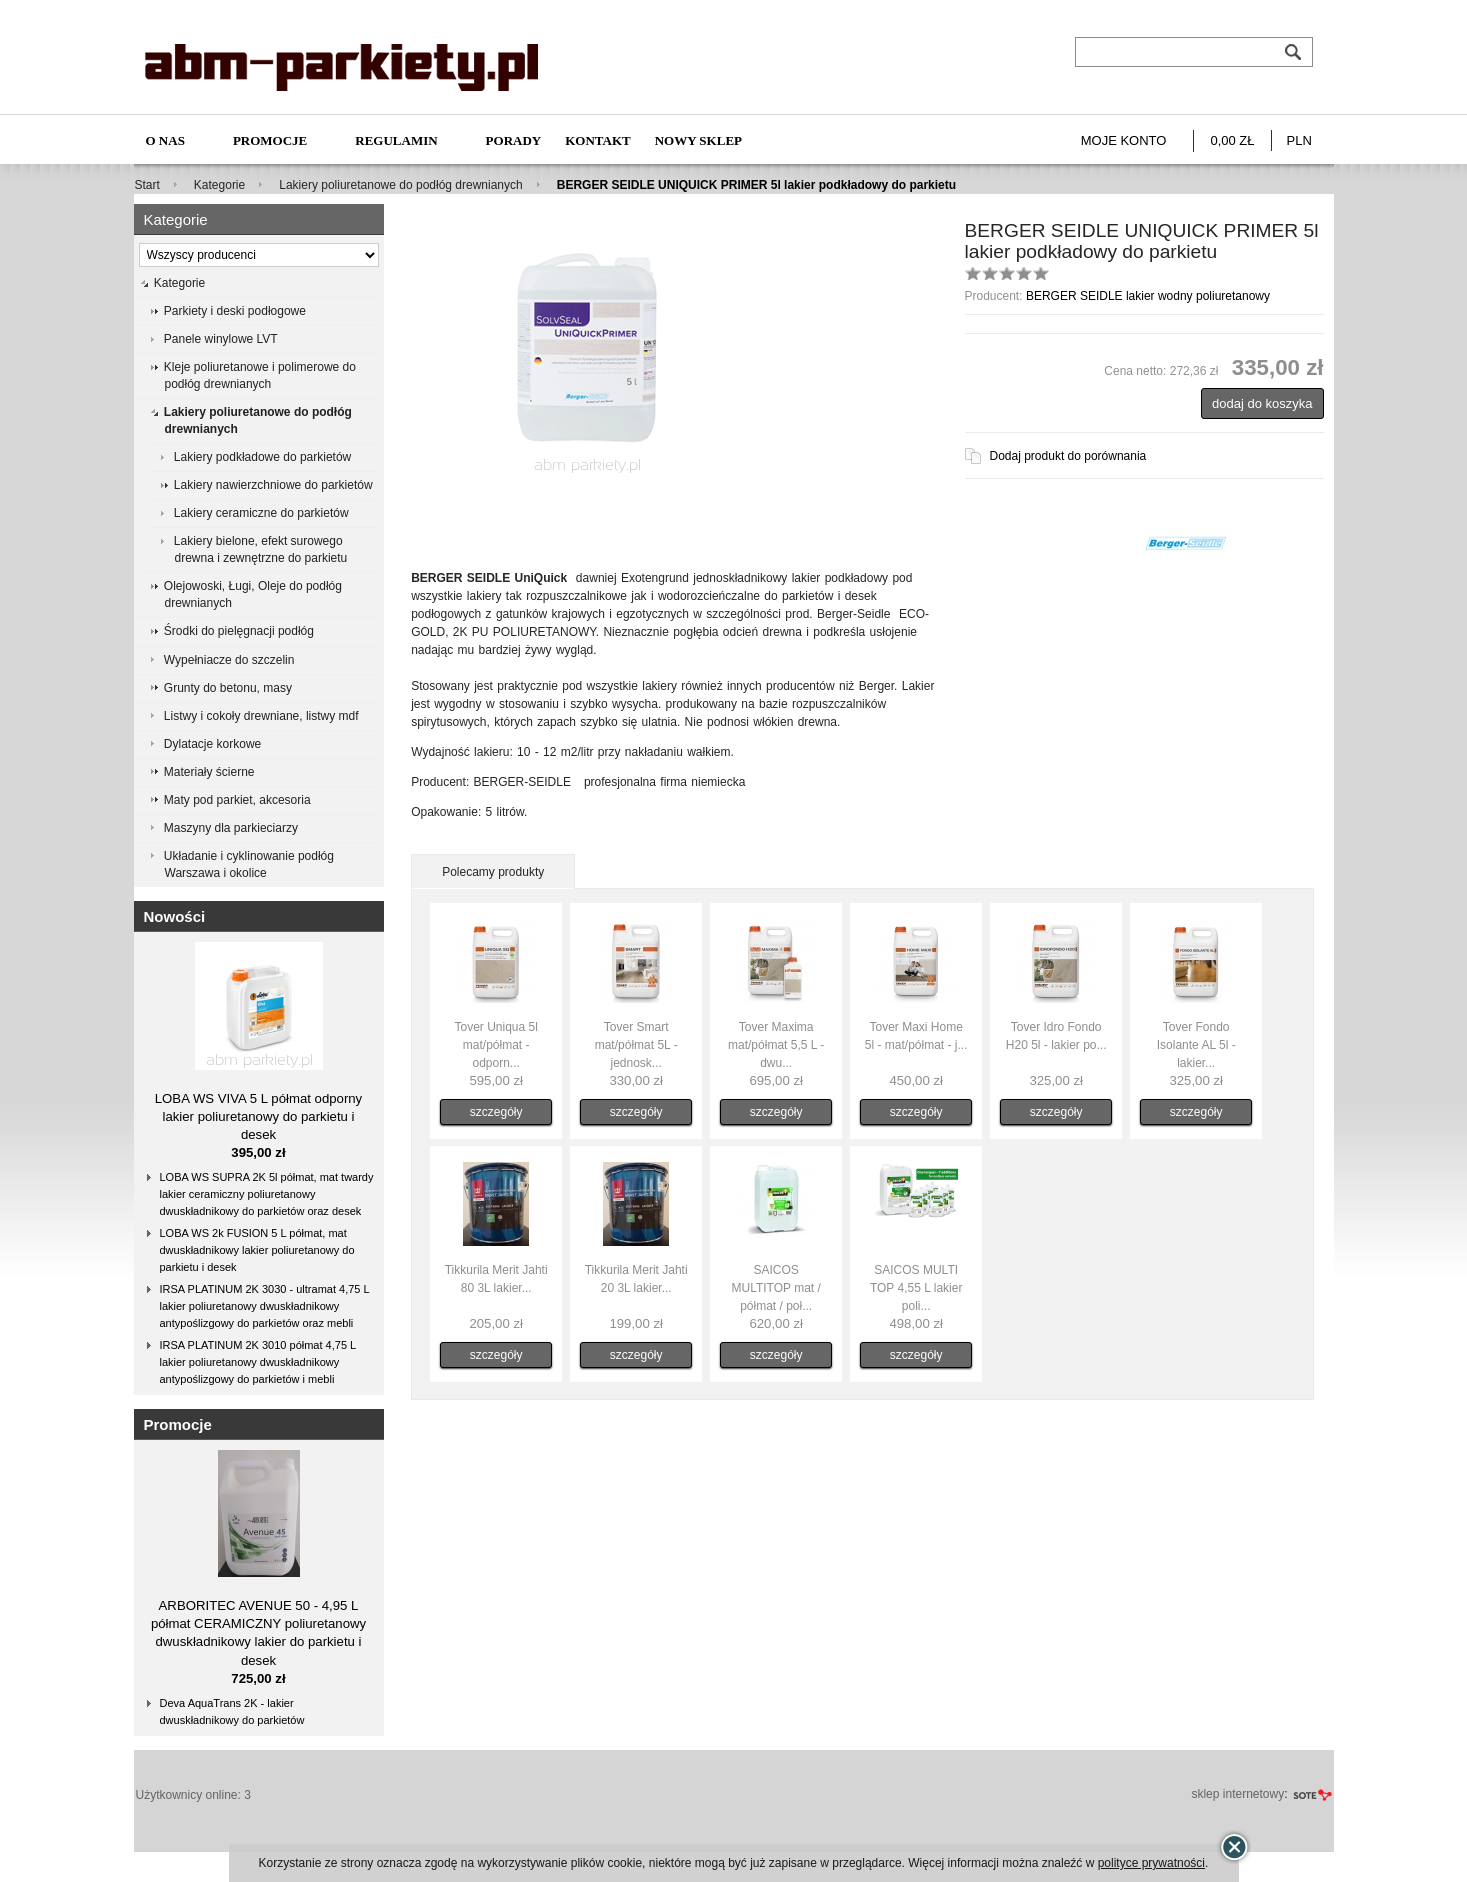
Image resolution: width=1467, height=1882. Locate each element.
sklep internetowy (1237, 1794)
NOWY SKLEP (698, 140)
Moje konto (1124, 140)
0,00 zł (1232, 140)
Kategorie (219, 185)
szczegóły (496, 1112)
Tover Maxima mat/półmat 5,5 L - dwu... (776, 1045)
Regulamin (396, 140)
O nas (165, 140)
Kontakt (598, 140)
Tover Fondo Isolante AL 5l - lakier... (1196, 1045)
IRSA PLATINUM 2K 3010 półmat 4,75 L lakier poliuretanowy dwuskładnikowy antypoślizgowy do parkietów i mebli (258, 1362)
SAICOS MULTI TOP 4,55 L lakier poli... (916, 1288)
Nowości (175, 916)
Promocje (270, 140)
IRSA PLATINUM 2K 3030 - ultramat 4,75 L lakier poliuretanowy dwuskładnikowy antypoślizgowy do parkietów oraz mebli (265, 1306)
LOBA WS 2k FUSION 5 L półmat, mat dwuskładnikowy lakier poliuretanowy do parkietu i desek (257, 1250)
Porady (514, 140)
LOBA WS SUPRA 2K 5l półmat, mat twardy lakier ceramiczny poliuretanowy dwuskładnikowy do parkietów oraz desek (267, 1194)
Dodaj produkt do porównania (1068, 456)
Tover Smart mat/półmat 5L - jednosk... (636, 1045)
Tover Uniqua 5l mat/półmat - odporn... (495, 1045)
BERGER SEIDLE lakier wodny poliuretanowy (1148, 296)
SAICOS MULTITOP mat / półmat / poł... (775, 1288)
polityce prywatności (1151, 1863)
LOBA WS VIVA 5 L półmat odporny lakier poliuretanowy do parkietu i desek (258, 1116)
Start (147, 185)
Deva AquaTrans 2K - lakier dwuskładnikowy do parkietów (232, 1711)
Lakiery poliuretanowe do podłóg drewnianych (401, 185)
